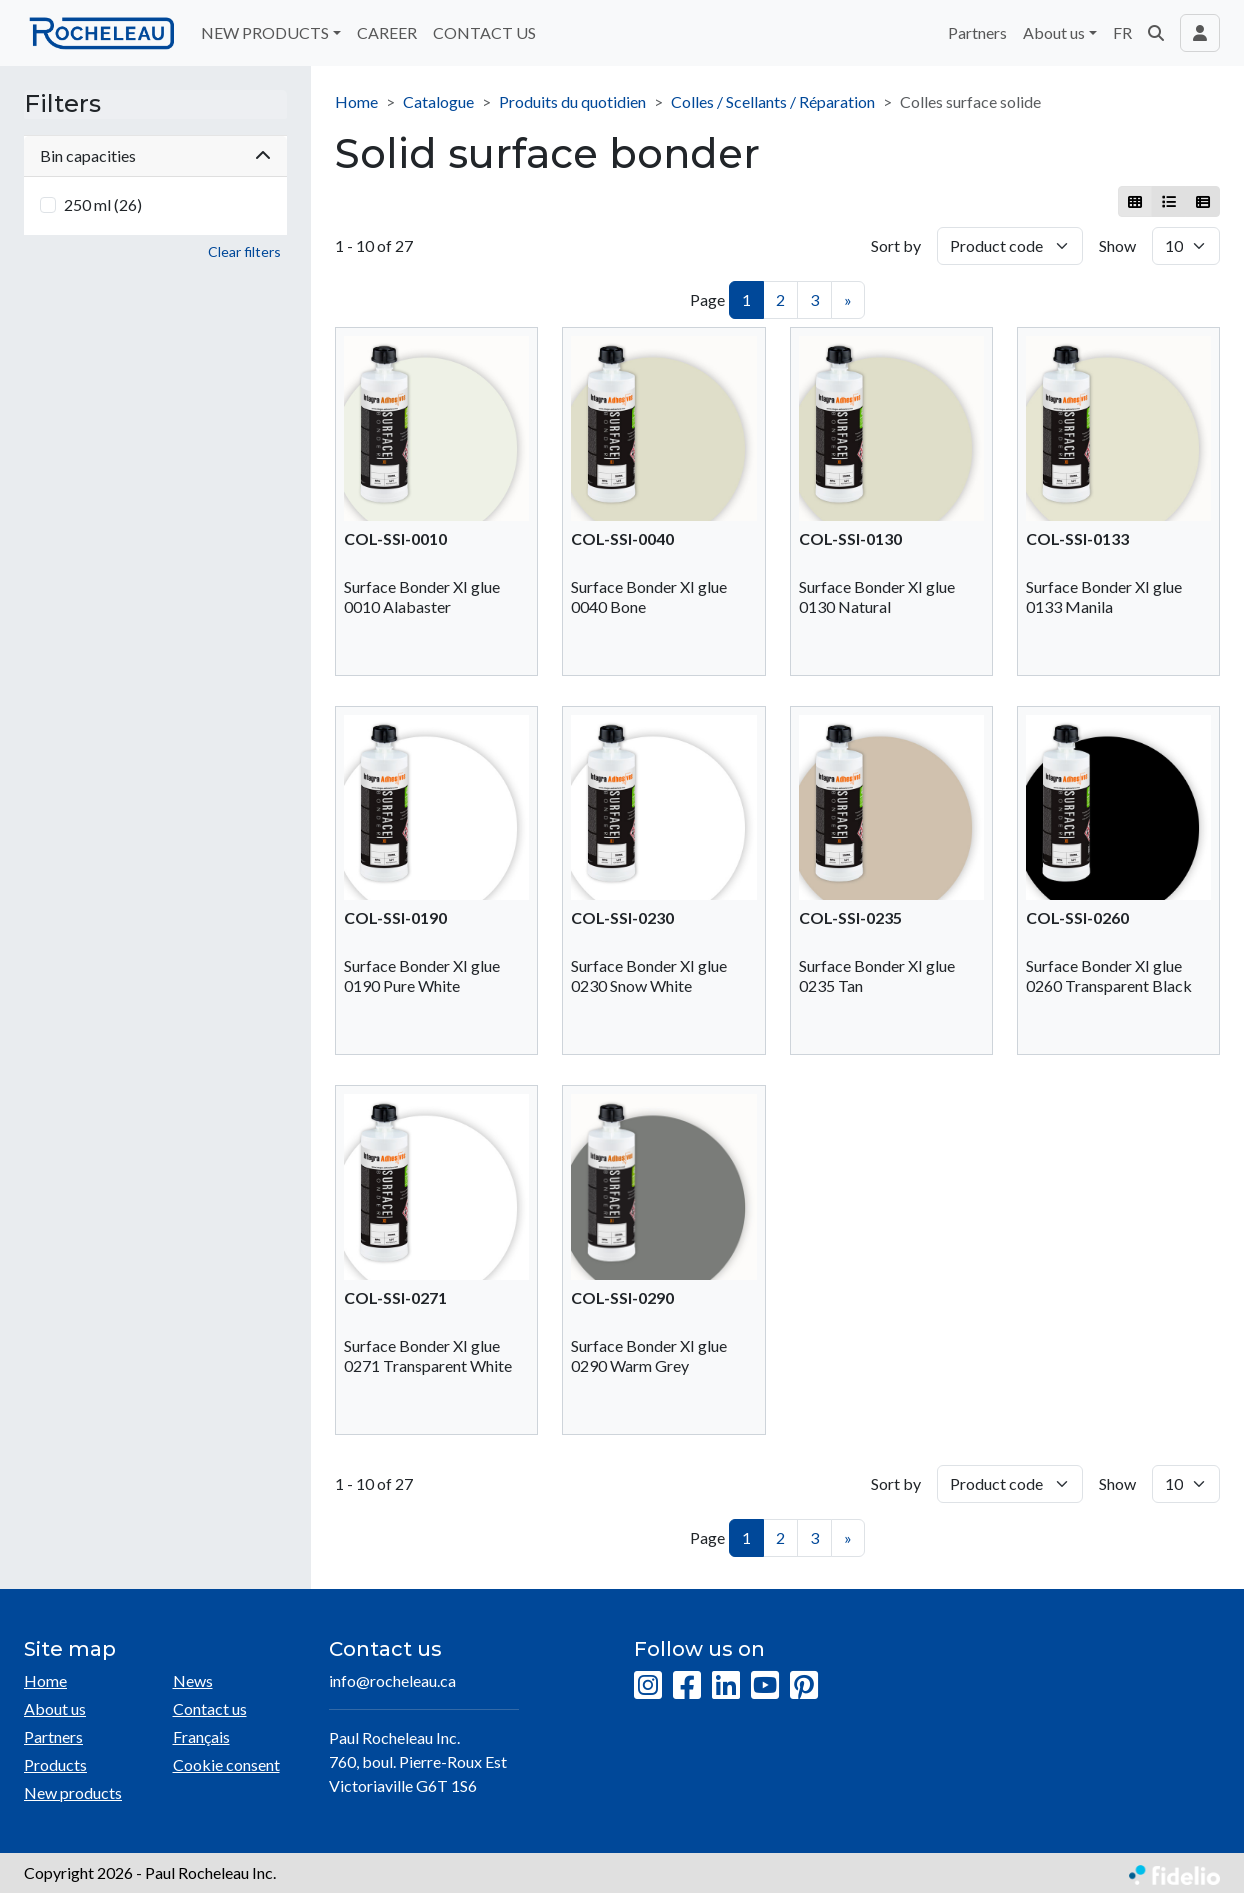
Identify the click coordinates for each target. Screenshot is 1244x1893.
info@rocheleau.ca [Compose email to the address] (392, 1680)
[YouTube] (765, 1686)
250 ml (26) (103, 204)
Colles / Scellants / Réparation (773, 101)
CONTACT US (484, 32)
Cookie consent (226, 1764)
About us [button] (1054, 32)
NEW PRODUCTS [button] (265, 32)
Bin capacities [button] (155, 155)
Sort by (896, 245)
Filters (62, 104)
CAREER (387, 32)
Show (1117, 245)
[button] (1156, 33)
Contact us (210, 1708)
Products (55, 1764)
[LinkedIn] (726, 1686)
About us (55, 1708)
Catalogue (438, 101)
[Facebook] (687, 1686)
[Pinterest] (804, 1686)
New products (73, 1792)
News (193, 1680)
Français (201, 1736)
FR (1122, 32)
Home (356, 101)
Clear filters (244, 251)
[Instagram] (648, 1686)
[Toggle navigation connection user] (1200, 33)
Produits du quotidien (572, 101)
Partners (977, 32)
